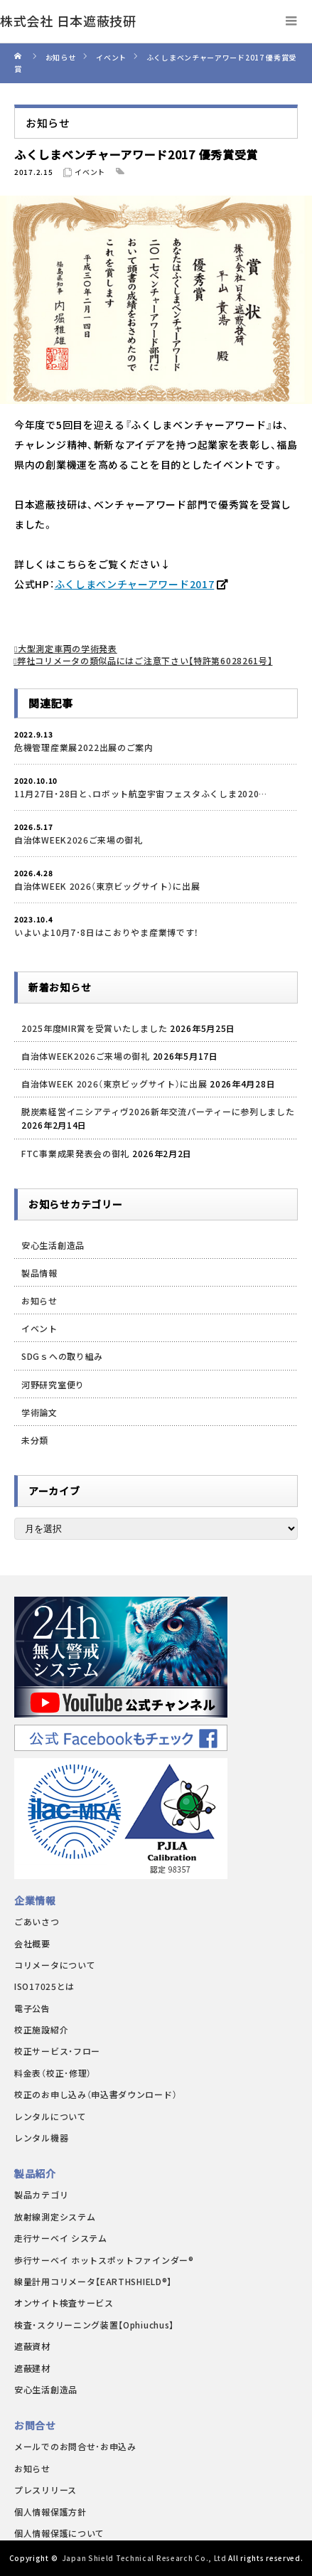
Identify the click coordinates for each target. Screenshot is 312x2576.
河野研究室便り (53, 1384)
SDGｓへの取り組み (62, 1356)
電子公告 (32, 2008)
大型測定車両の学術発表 (67, 648)
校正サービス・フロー (57, 2051)
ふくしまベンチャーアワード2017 (135, 584)
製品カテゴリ (41, 2194)
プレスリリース (45, 2490)
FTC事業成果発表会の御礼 (75, 1153)
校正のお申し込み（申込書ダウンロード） (95, 2094)
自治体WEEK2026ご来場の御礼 (78, 840)
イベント (90, 171)
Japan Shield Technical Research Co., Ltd (144, 2558)
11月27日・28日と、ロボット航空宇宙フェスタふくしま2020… (140, 793)
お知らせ (39, 1300)
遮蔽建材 (32, 2368)
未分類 (34, 1440)
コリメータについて (54, 1965)
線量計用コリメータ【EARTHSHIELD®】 (93, 2281)
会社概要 (32, 1943)
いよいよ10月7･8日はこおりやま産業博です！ (106, 932)
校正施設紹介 (41, 2029)
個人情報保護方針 (50, 2512)
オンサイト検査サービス (64, 2302)
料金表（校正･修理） (53, 2073)
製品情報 (39, 1273)
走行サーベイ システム (60, 2238)
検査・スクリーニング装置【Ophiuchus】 (94, 2325)
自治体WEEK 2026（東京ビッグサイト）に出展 (107, 886)
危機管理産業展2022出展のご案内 (84, 747)
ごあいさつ (37, 1921)
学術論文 (39, 1412)
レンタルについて (50, 2116)
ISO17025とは (44, 1986)
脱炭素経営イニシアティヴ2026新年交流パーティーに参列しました (157, 1111)
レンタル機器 (41, 2137)
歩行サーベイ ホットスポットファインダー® (104, 2260)
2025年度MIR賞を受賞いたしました (94, 1028)
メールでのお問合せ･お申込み (75, 2446)
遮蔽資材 (32, 2346)
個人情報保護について (59, 2533)
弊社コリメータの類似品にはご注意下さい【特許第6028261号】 (144, 660)
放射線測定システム (54, 2216)
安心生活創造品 (53, 1245)
